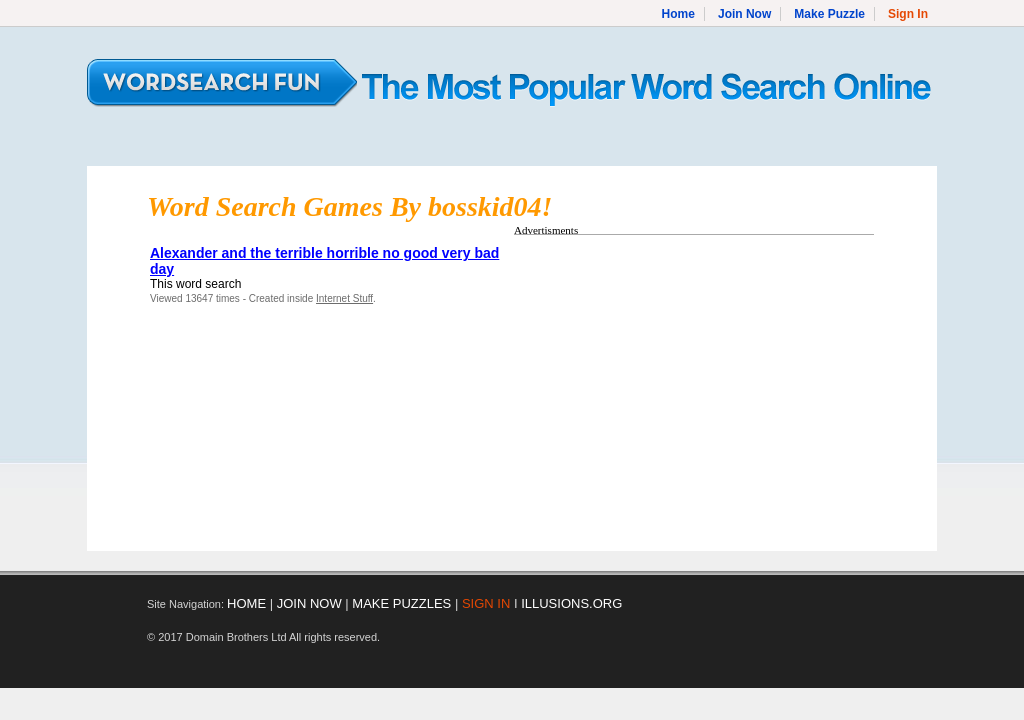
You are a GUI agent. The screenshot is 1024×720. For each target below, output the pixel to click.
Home (678, 14)
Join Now (744, 14)
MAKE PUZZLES (401, 603)
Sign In (908, 14)
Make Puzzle (829, 14)
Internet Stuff (344, 298)
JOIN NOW (309, 603)
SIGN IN (486, 603)
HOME (246, 603)
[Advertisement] (682, 383)
